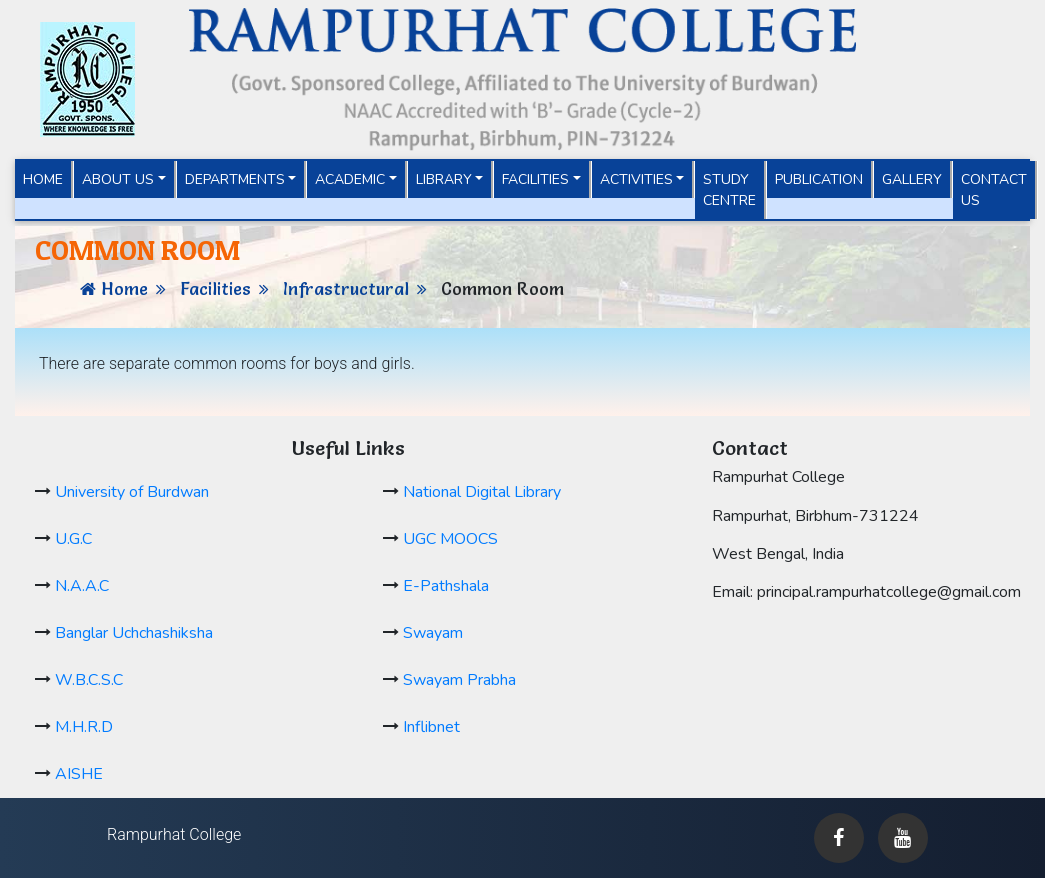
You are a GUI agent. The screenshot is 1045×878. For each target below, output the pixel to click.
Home (48, 179)
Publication (819, 179)
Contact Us (994, 190)
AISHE (79, 774)
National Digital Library (482, 492)
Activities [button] (636, 179)
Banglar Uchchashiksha (134, 633)
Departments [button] (235, 179)
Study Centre (729, 190)
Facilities (215, 288)
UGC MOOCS (450, 539)
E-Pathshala (446, 586)
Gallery (912, 179)
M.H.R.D (84, 727)
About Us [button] (118, 179)
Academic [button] (350, 179)
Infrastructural (346, 288)
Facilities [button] (535, 179)
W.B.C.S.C (89, 680)
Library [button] (444, 179)
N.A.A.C (82, 586)
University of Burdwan (132, 492)
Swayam (433, 633)
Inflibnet (431, 727)
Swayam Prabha (459, 680)
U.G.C (73, 539)
